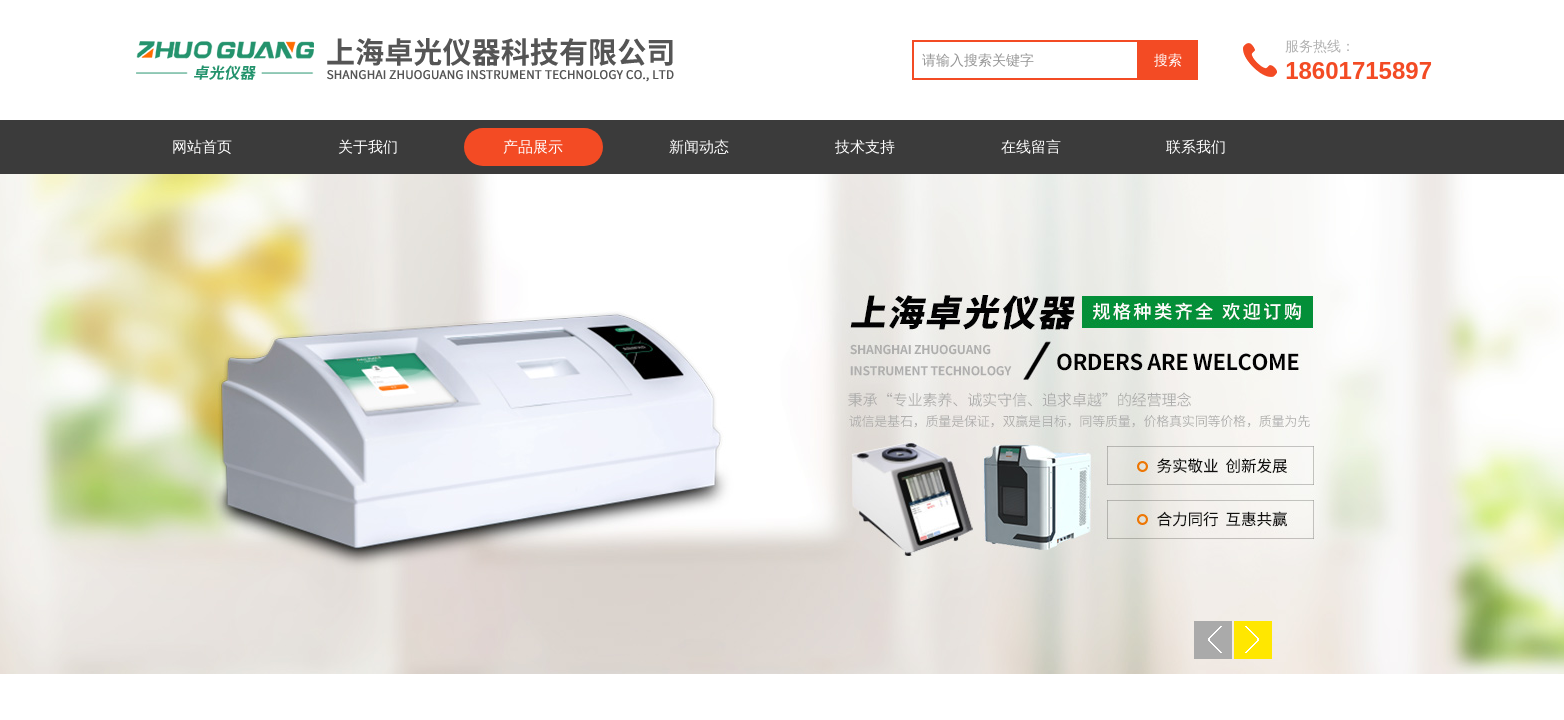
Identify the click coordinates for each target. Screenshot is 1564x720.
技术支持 (865, 146)
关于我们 (368, 146)
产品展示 (533, 146)
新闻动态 (699, 146)
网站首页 (202, 146)
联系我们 (1196, 146)
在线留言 (1031, 146)
